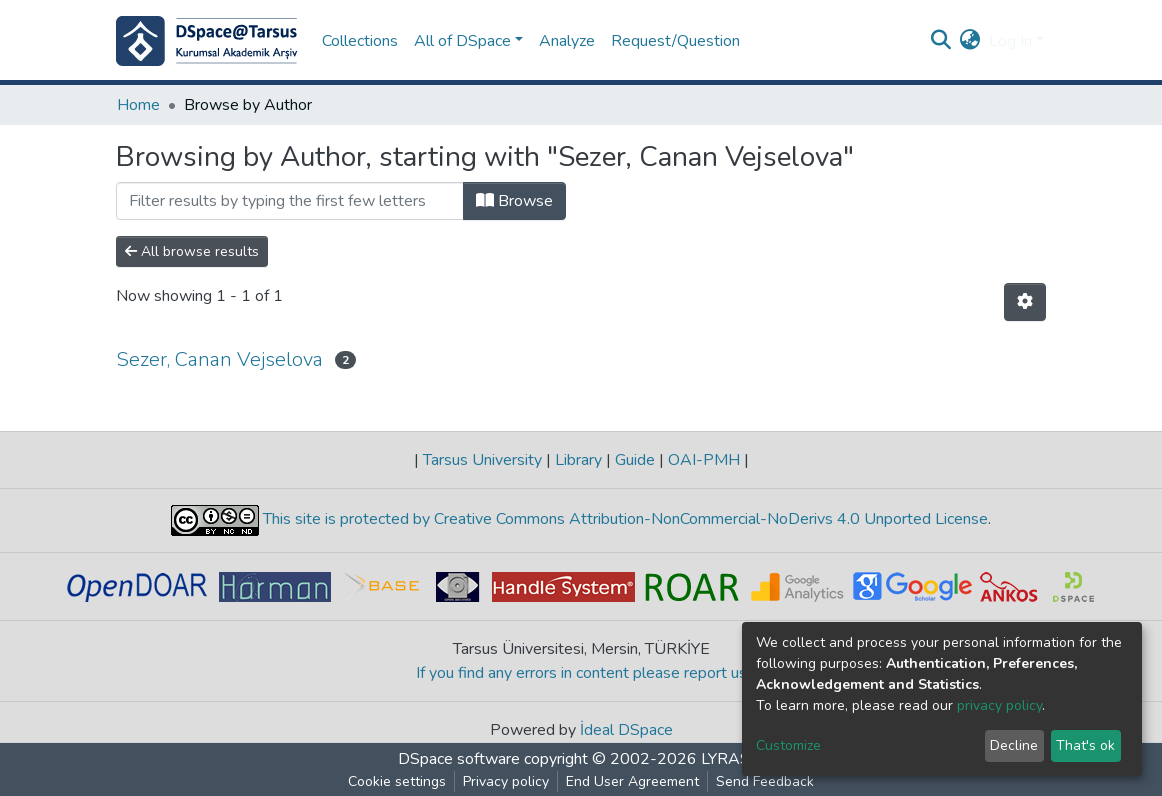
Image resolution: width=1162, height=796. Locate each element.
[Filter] (290, 201)
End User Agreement (632, 781)
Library (578, 460)
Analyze (567, 41)
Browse (514, 201)
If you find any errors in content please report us (581, 673)
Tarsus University (482, 460)
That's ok (1085, 745)
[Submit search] (941, 41)
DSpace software (459, 759)
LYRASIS (732, 759)
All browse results (192, 251)
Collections (360, 41)
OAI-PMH (704, 460)
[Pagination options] (1025, 302)
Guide (635, 460)
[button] (970, 41)
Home (138, 105)
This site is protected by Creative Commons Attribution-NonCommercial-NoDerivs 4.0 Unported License (623, 520)
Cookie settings (397, 781)
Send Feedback (765, 781)
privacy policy (999, 705)
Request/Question (675, 41)
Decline (1014, 745)
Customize (788, 745)
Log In (1010, 41)
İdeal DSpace (626, 730)
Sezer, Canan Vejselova (219, 359)
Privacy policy (506, 781)
